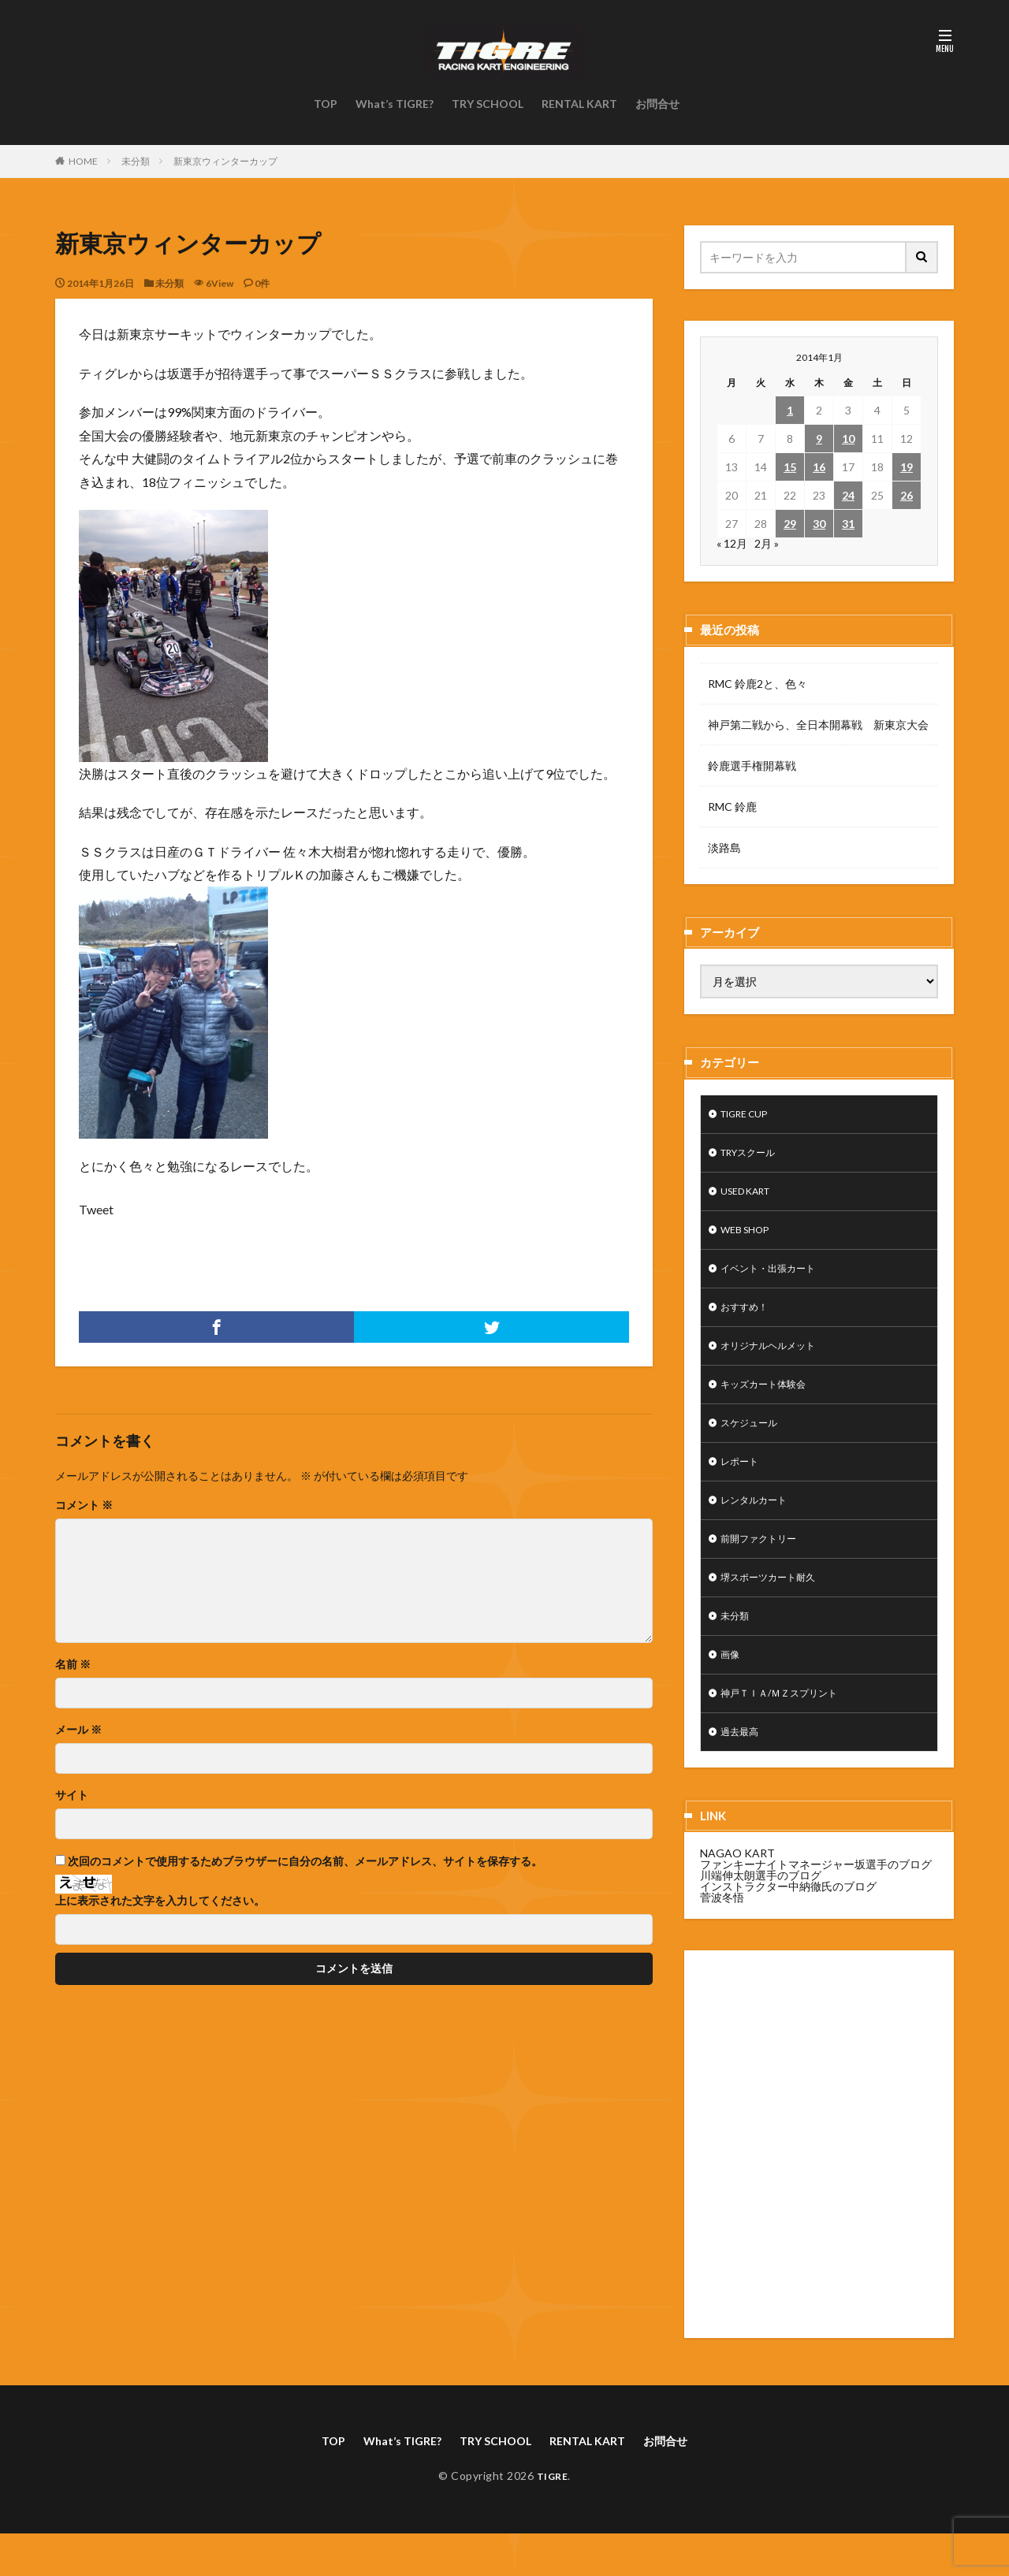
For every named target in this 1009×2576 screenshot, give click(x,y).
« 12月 (732, 543)
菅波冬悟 (722, 1937)
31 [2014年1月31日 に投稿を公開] (848, 523)
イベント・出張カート (775, 1279)
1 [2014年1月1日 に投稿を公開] (790, 410)
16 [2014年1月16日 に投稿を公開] (819, 467)
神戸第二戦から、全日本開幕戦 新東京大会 (818, 724)
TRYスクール (753, 1156)
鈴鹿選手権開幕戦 (752, 765)
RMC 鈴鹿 (732, 806)
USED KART (751, 1197)
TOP (325, 103)
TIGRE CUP (750, 1115)
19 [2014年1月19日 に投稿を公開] (906, 467)
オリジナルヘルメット (775, 1361)
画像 (731, 1689)
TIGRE (552, 2518)
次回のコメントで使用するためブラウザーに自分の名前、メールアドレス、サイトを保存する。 (305, 1861)
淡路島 (724, 847)
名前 (73, 1664)
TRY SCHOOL (487, 103)
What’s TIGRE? (395, 103)
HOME (83, 161)
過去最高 (742, 1771)
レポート (742, 1484)
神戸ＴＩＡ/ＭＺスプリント (788, 1730)
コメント (84, 1505)
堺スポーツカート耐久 (775, 1607)
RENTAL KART (579, 103)
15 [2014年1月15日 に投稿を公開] (790, 467)
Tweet (96, 1209)
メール (78, 1729)
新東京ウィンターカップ (225, 161)
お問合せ (657, 103)
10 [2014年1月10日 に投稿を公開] (848, 438)
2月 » (766, 543)
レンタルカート (759, 1525)
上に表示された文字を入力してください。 (160, 1900)
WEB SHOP (749, 1238)
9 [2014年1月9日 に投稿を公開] (819, 438)
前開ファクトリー (764, 1566)
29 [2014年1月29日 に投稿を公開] (790, 523)
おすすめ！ (748, 1320)
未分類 (135, 161)
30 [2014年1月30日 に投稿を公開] (819, 523)
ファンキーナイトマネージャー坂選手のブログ (816, 1904)
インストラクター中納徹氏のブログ (788, 1926)
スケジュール (753, 1443)
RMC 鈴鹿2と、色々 (757, 683)
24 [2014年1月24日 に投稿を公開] (848, 495)
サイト (71, 1795)
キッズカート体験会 (770, 1402)
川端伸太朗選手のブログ (760, 1915)
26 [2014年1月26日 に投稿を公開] (906, 495)
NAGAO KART (737, 1893)
